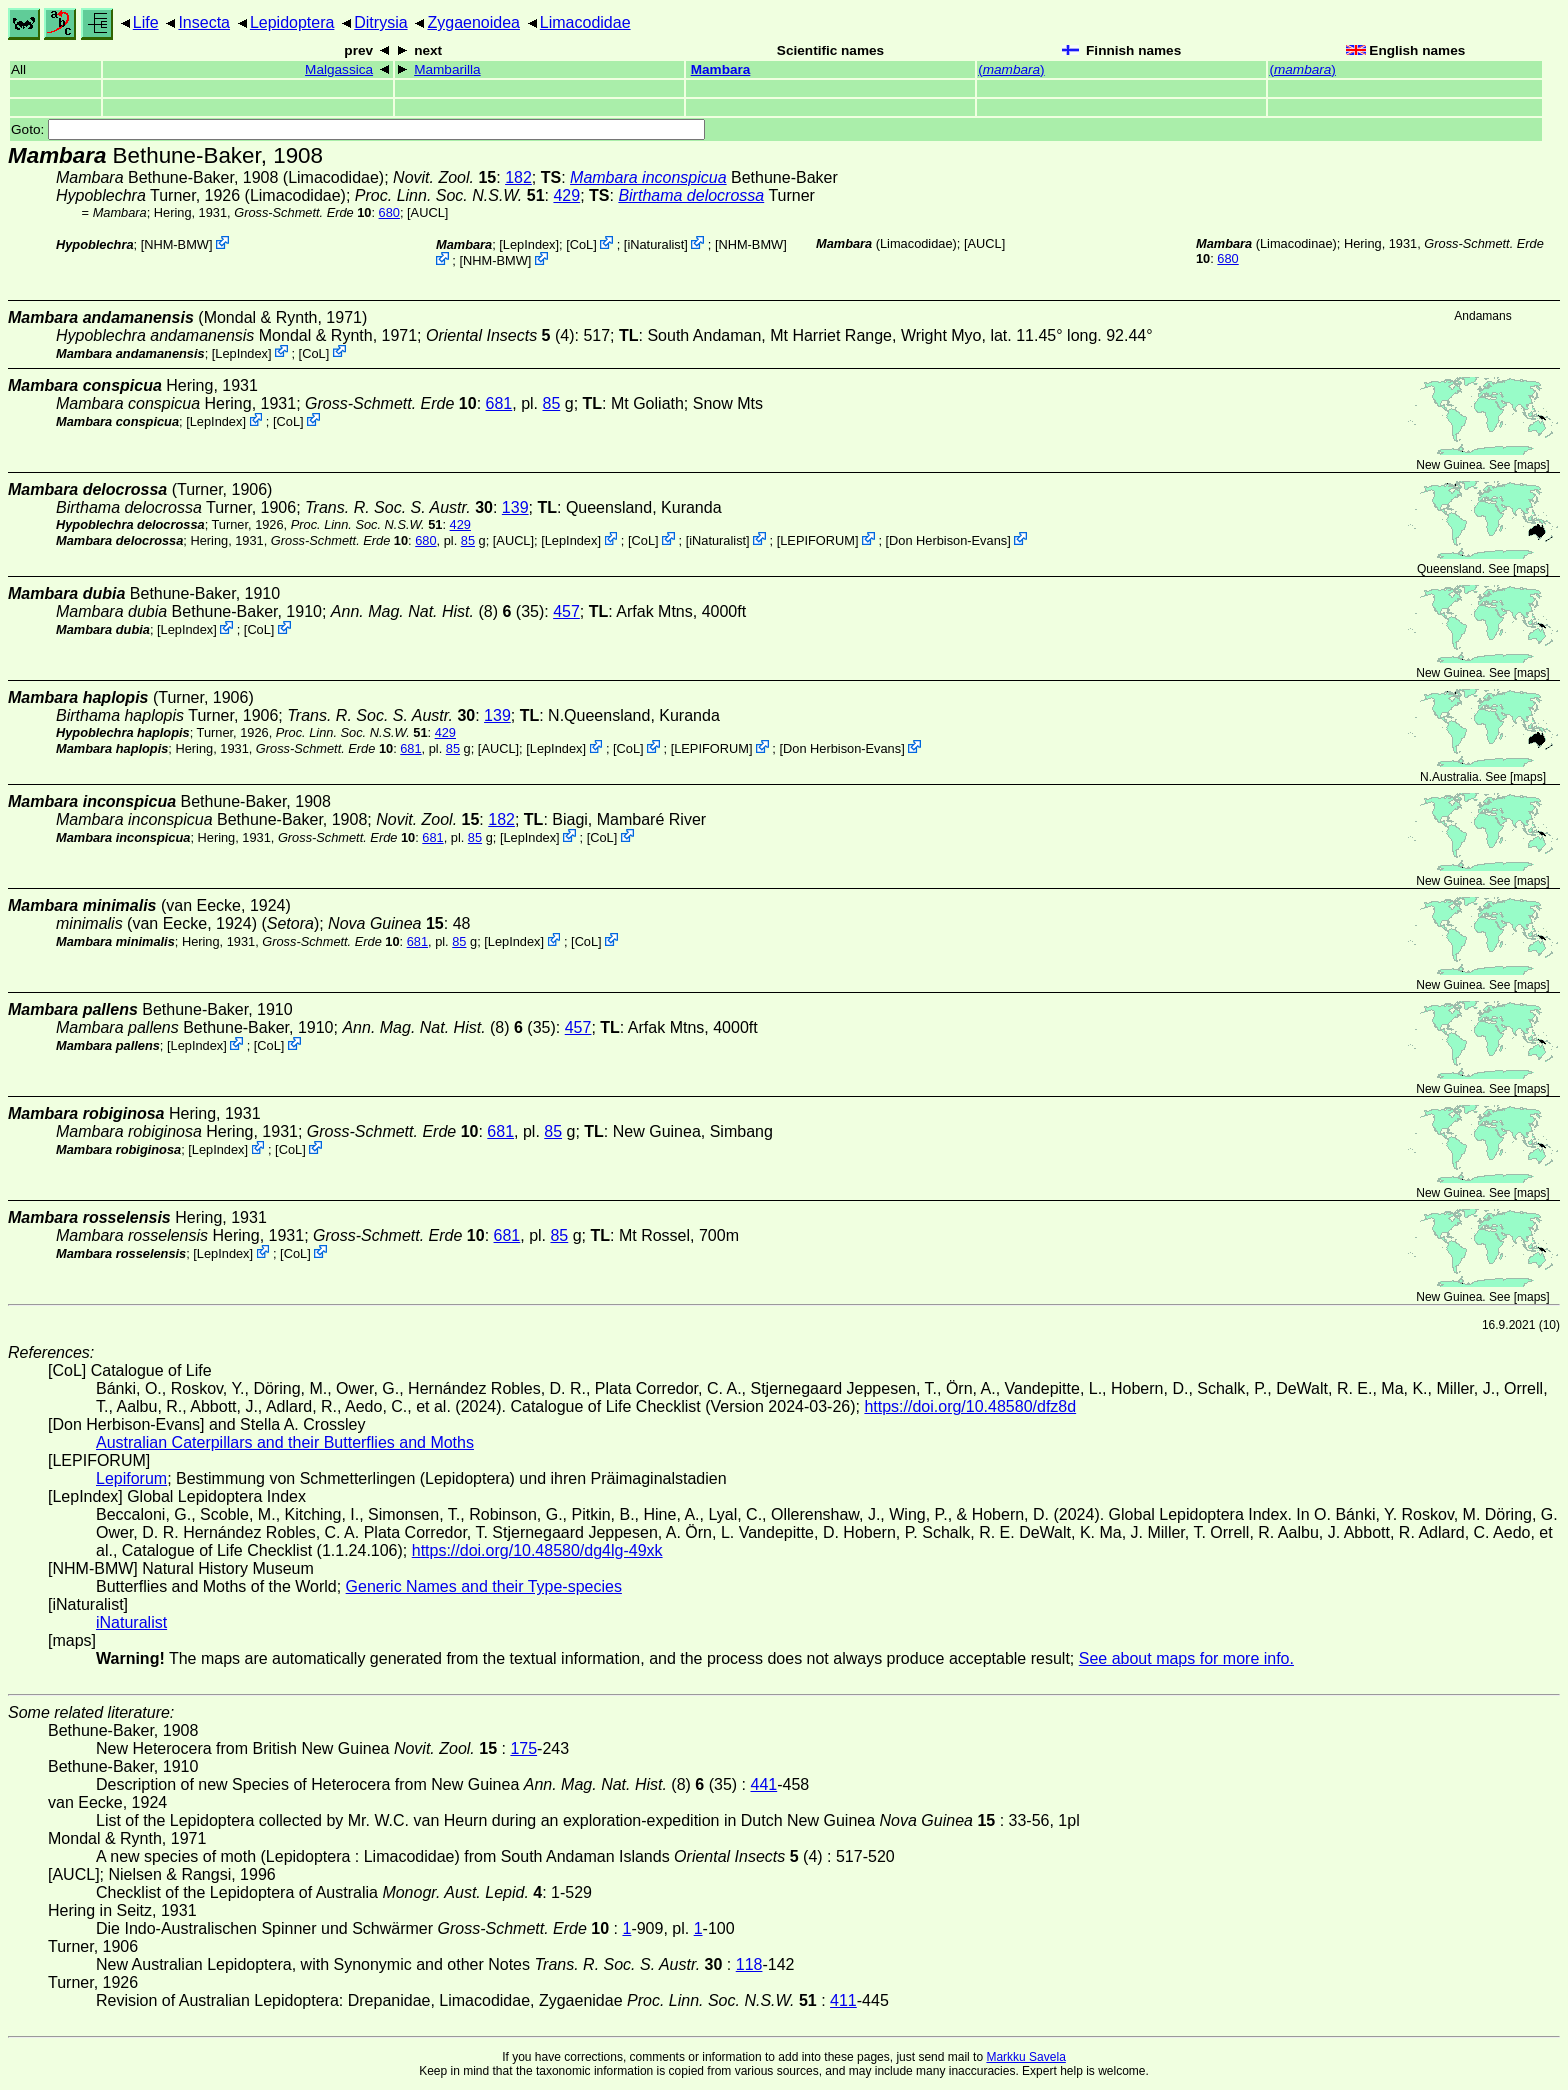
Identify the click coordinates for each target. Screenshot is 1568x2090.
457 (566, 611)
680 (389, 212)
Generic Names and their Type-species (484, 1586)
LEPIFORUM (817, 540)
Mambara (721, 69)
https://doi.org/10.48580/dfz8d (970, 1406)
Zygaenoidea (473, 22)
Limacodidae (585, 22)
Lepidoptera (292, 22)
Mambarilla (447, 69)
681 (499, 403)
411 (843, 2000)
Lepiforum (131, 1478)
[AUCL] (427, 212)
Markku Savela (1025, 2057)
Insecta (204, 22)
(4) (500, 335)
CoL (581, 244)
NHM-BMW (176, 244)
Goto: (358, 129)
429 (566, 195)
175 (523, 1748)
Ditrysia (380, 22)
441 (764, 1784)
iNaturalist (655, 244)
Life (146, 22)
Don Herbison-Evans (948, 540)
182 (518, 177)
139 (515, 507)
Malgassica (339, 69)
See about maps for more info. (1186, 1658)
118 (749, 1964)
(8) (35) (437, 611)
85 (551, 403)
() (1011, 69)
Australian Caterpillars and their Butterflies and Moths (285, 1442)
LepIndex (529, 244)
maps (1531, 465)
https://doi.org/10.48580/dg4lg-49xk (537, 1550)
